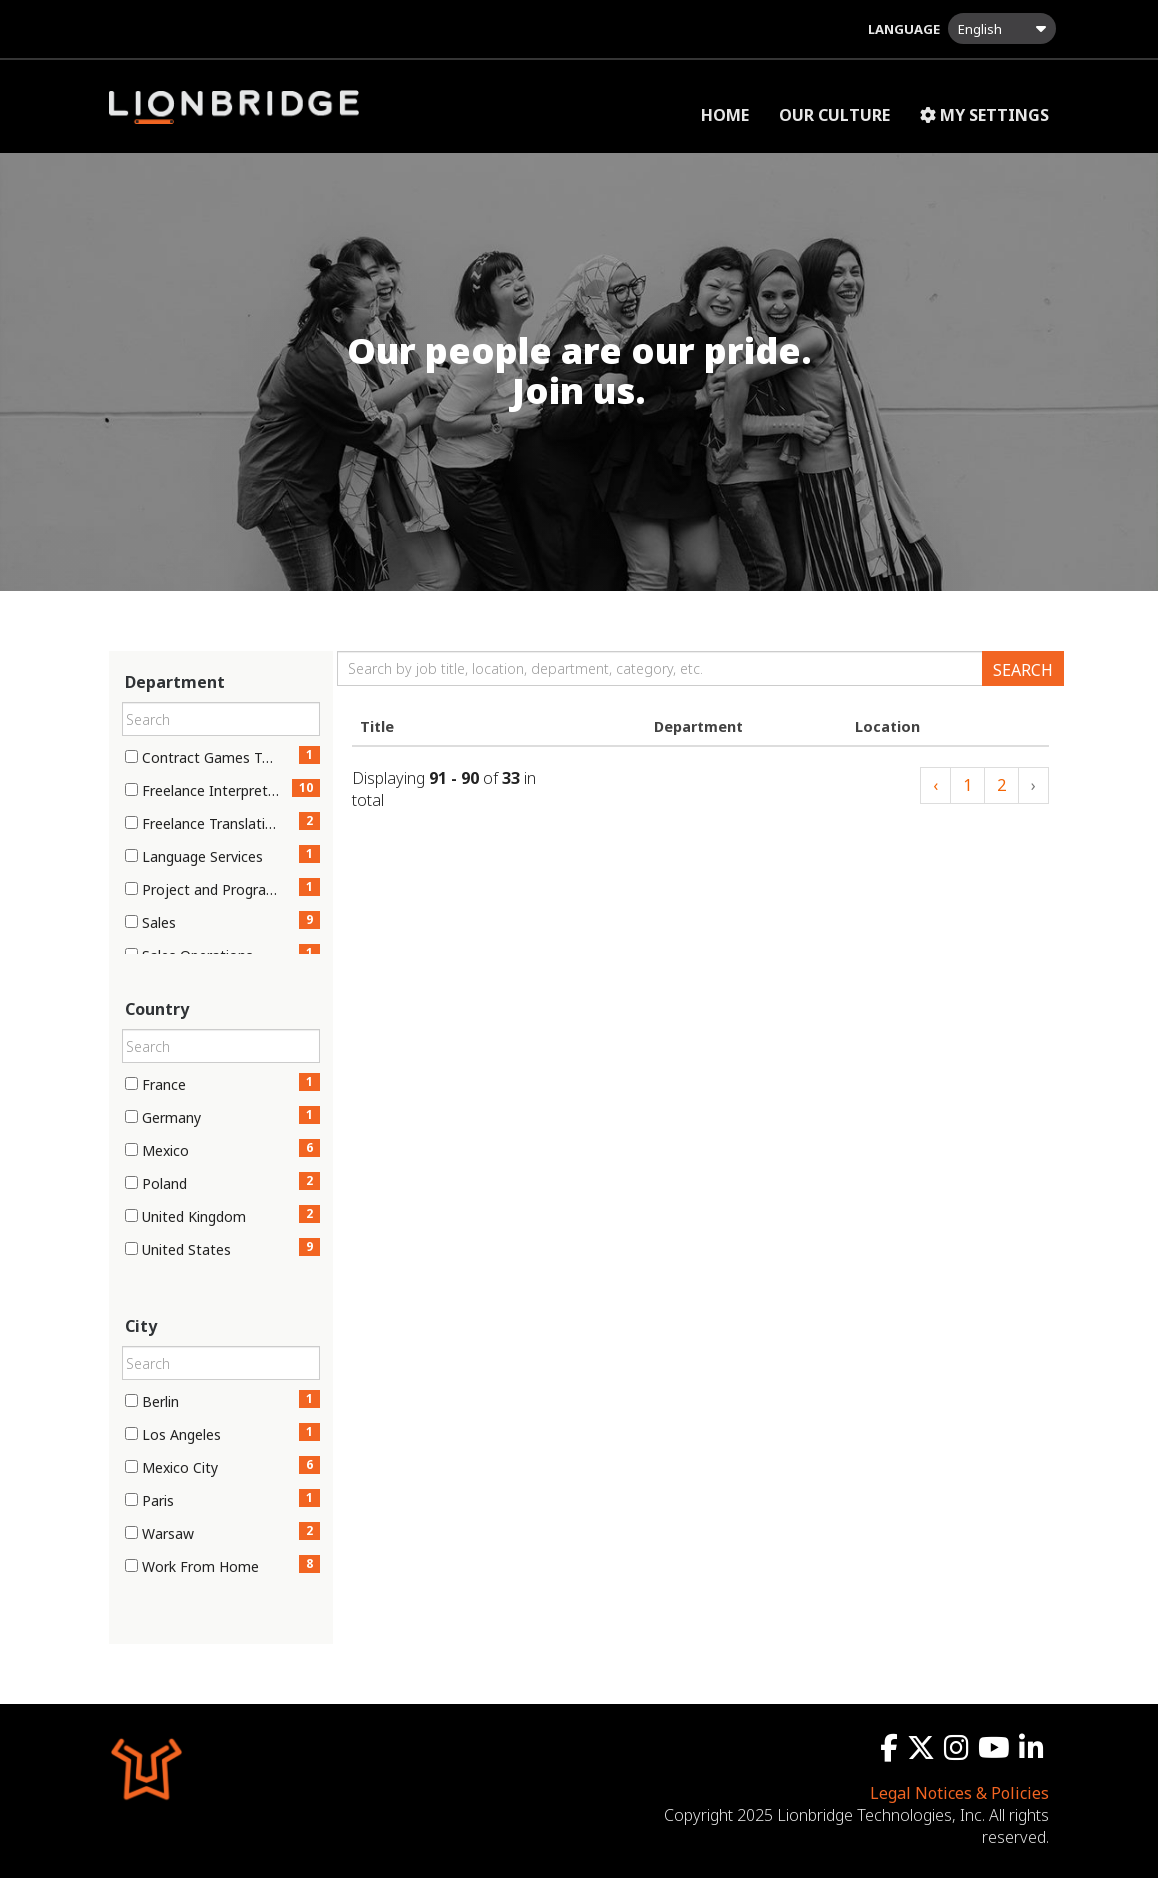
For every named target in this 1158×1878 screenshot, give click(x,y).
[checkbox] (131, 756)
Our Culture (834, 115)
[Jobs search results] (701, 779)
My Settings (984, 115)
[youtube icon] (996, 1752)
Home (725, 115)
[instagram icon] (959, 1752)
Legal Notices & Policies (959, 1793)
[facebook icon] (891, 1752)
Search (1023, 670)
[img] (579, 371)
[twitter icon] (923, 1752)
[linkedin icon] (1034, 1752)
